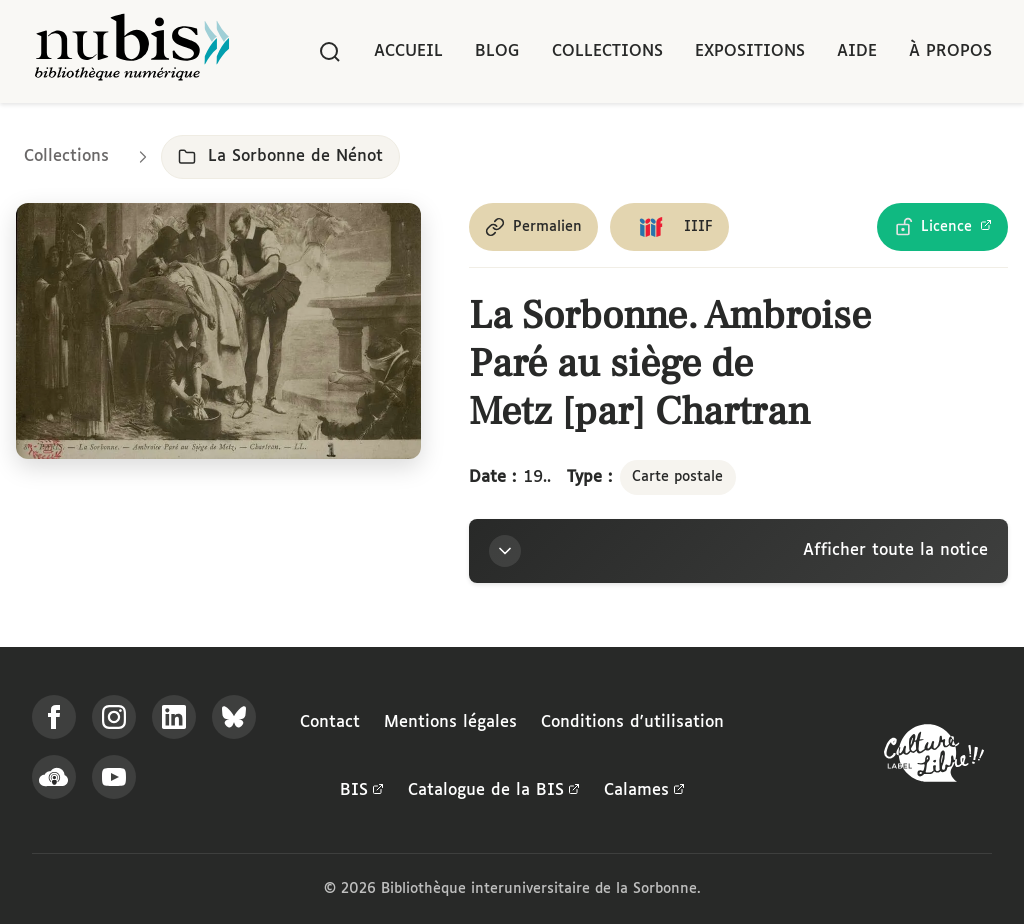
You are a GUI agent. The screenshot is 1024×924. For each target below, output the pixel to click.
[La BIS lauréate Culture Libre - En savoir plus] (934, 757)
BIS (362, 791)
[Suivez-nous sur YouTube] (114, 777)
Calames (644, 791)
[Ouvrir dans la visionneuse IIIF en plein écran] (218, 331)
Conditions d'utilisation (632, 722)
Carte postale (677, 477)
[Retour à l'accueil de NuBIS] (132, 51)
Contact (330, 722)
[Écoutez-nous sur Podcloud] (54, 777)
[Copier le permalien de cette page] (533, 227)
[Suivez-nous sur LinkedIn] (174, 717)
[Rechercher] (330, 52)
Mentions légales (450, 722)
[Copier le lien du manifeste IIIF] (669, 227)
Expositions (750, 51)
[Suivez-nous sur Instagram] (114, 717)
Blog (497, 51)
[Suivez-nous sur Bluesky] (234, 717)
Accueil (408, 51)
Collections (607, 51)
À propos (950, 51)
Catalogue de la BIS (494, 791)
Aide (857, 51)
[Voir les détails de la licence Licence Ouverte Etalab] (942, 227)
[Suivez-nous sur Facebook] (54, 717)
